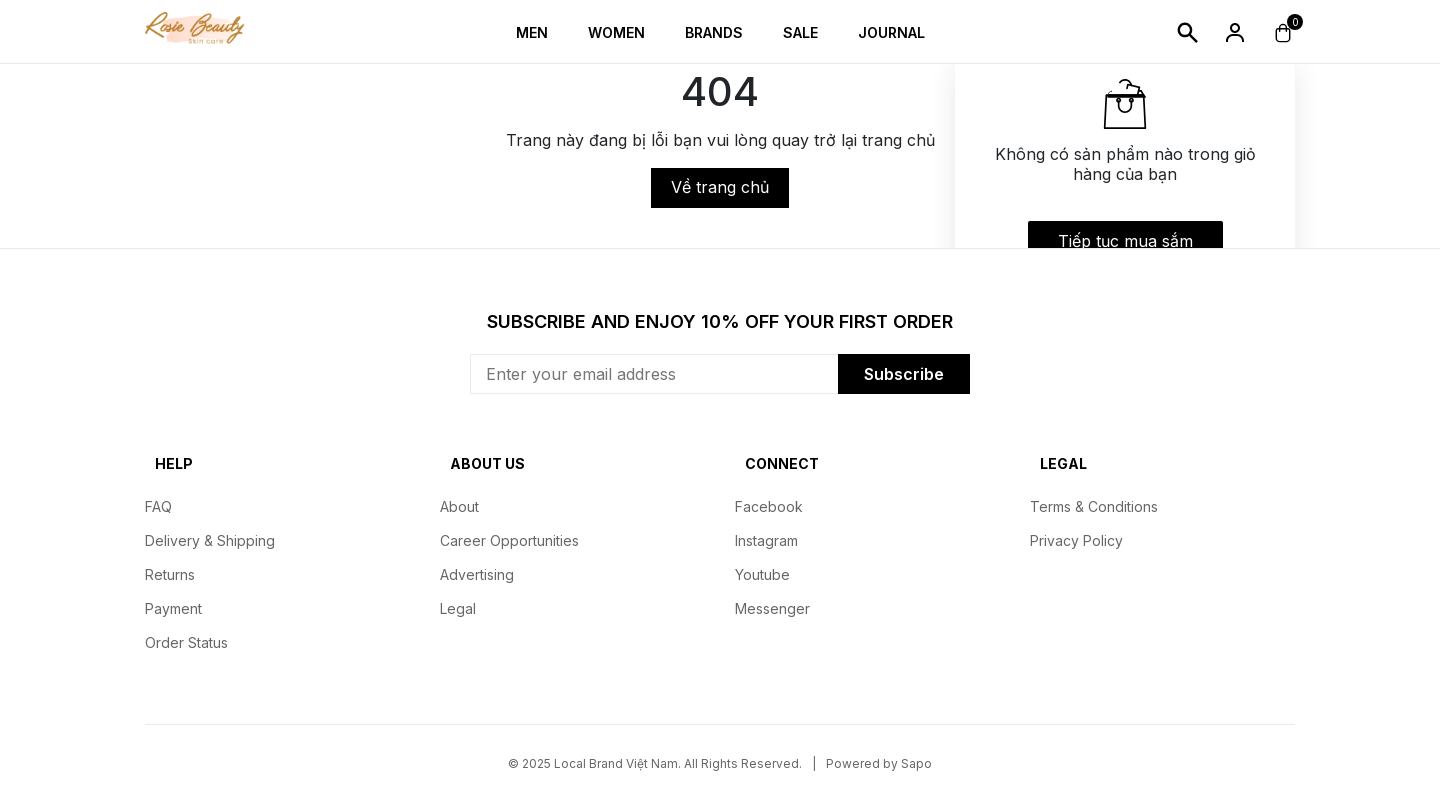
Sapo (916, 763)
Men (532, 32)
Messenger (772, 608)
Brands (714, 32)
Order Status (186, 642)
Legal (458, 608)
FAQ (158, 506)
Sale (800, 32)
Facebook (769, 506)
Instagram (766, 540)
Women (616, 32)
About (459, 506)
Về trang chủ (720, 187)
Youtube (762, 574)
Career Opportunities (509, 540)
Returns (170, 574)
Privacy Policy (1076, 540)
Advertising (477, 574)
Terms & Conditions (1094, 506)
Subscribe (904, 374)
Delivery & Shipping (210, 540)
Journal (891, 32)
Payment (173, 608)
